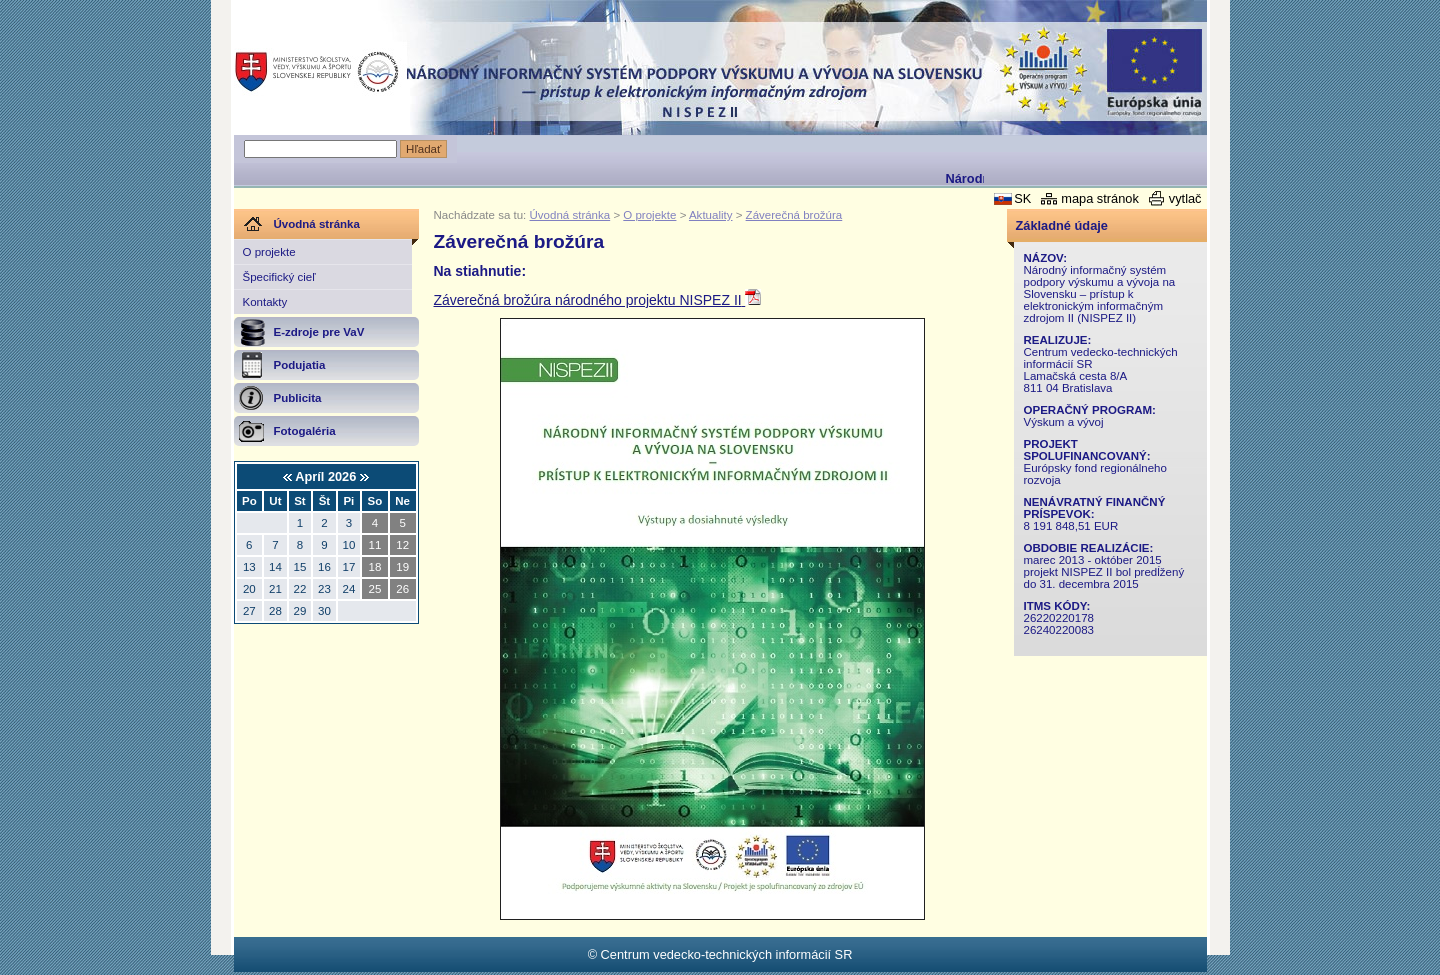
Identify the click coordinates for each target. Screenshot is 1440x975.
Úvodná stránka (570, 215)
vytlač (1185, 198)
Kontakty (265, 302)
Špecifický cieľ (279, 277)
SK (1022, 198)
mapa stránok (1100, 198)
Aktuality (711, 215)
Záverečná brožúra (794, 215)
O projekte (269, 252)
